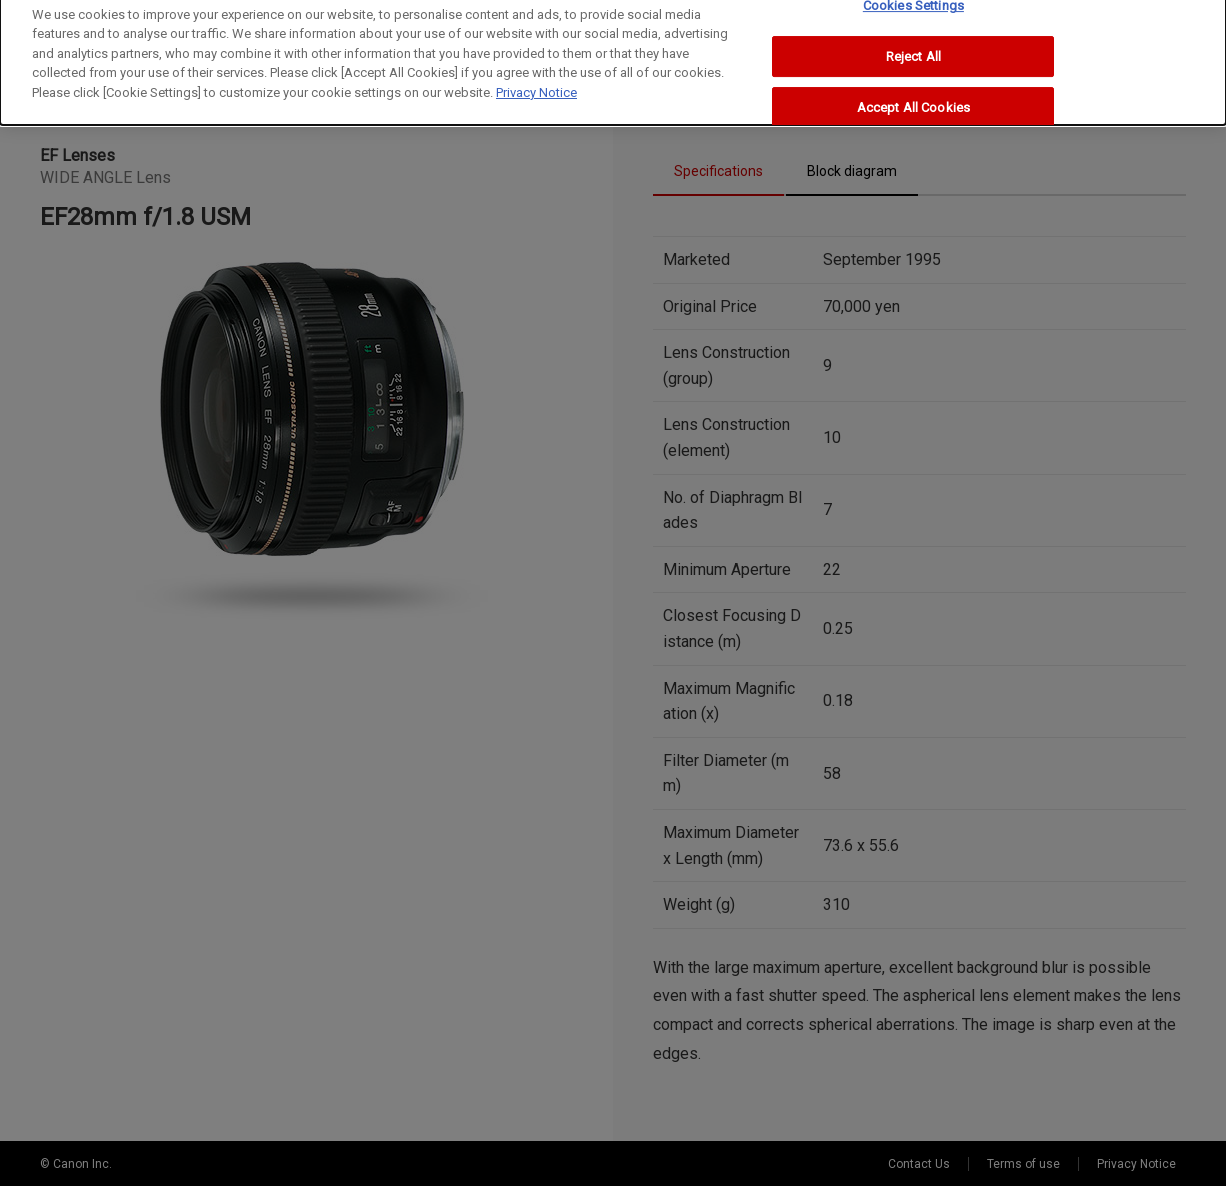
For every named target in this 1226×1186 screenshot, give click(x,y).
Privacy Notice (536, 81)
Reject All (913, 45)
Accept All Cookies (913, 97)
